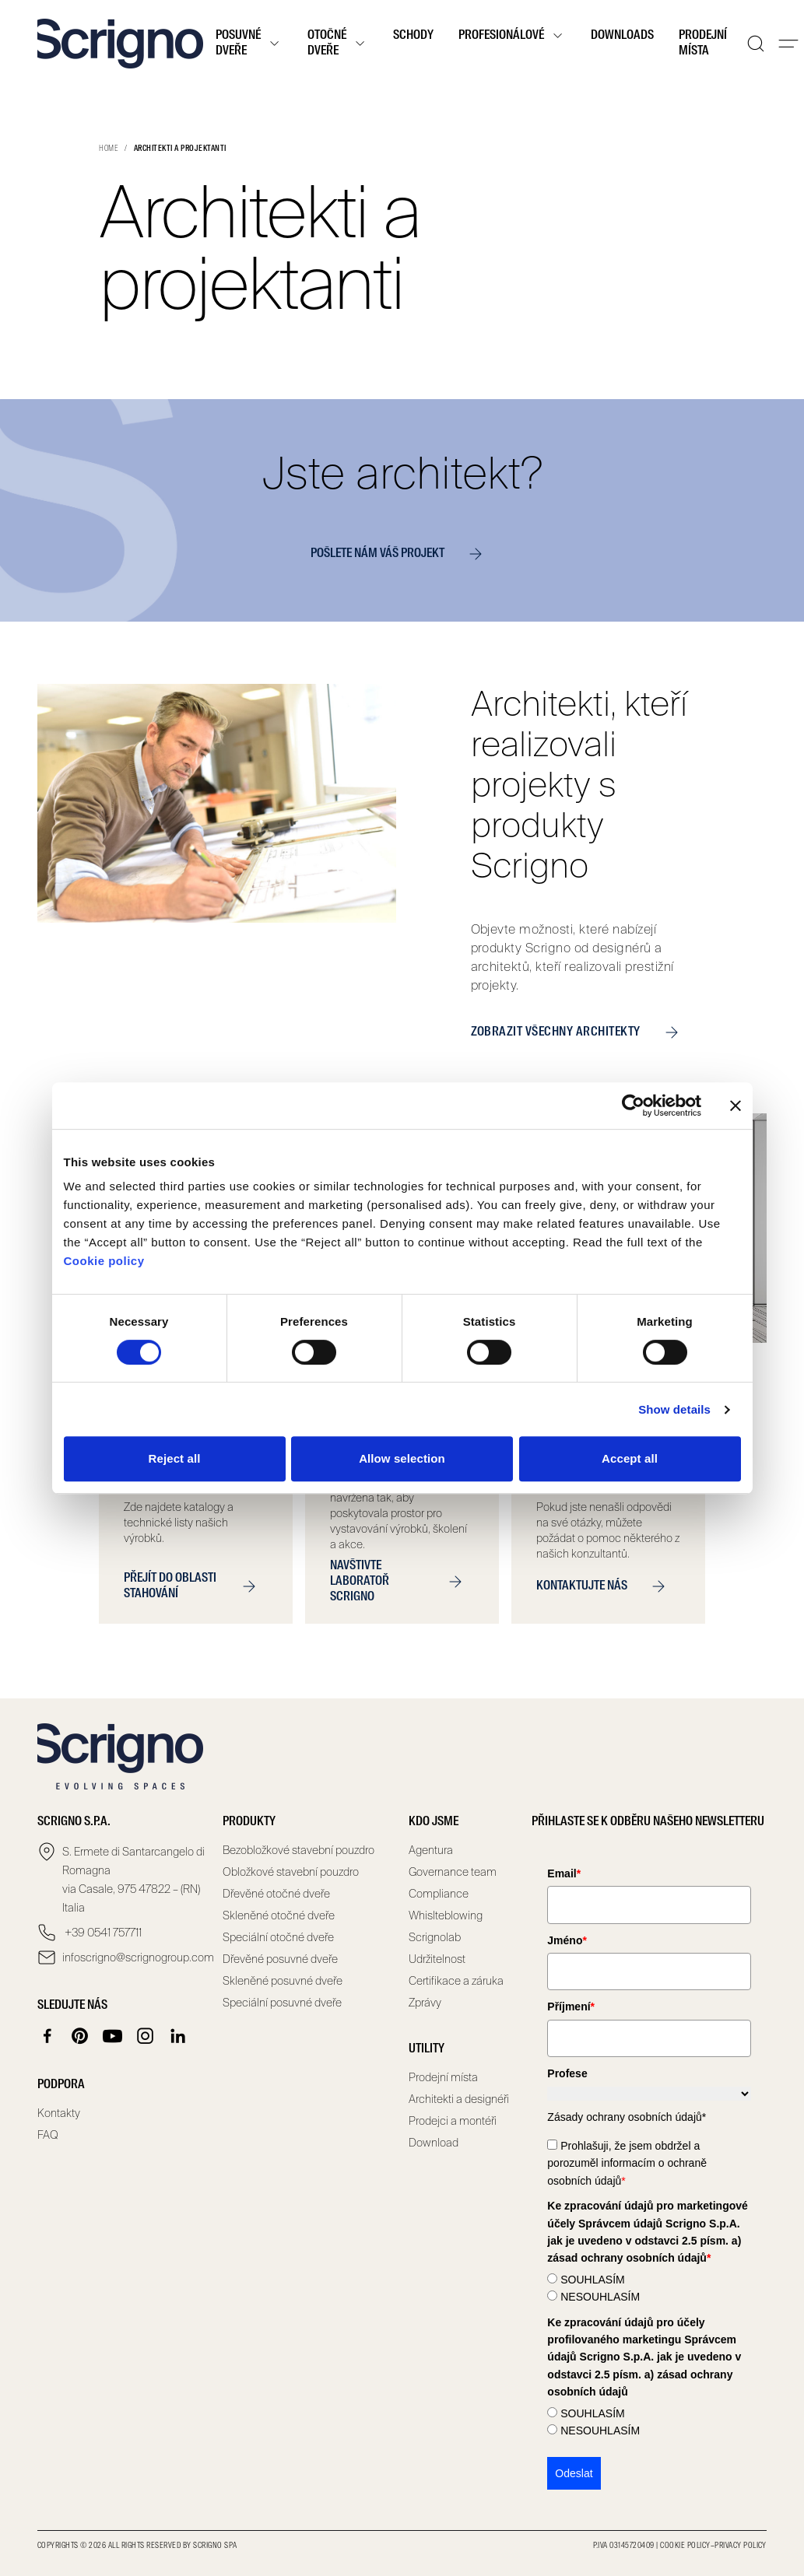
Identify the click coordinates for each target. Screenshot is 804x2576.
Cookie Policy (685, 2546)
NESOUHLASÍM (600, 2296)
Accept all (630, 1458)
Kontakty (58, 2113)
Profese (567, 2073)
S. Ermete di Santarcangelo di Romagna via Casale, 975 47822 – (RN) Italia (133, 1880)
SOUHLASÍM (592, 2279)
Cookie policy (104, 1260)
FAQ (47, 2135)
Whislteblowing (446, 1915)
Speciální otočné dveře (278, 1937)
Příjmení (571, 2006)
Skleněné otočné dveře (279, 1915)
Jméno (567, 1940)
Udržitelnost (437, 1959)
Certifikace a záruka (456, 1981)
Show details (674, 1409)
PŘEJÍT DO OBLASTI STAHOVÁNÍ (196, 1586)
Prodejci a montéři (453, 2121)
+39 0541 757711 (102, 1933)
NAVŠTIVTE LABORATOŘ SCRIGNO (402, 1581)
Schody (413, 36)
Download (433, 2143)
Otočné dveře (337, 44)
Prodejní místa (703, 44)
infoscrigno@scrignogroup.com (136, 1957)
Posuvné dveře (249, 44)
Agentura (431, 1850)
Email (564, 1873)
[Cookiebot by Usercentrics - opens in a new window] (633, 1105)
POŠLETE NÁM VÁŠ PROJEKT (402, 554)
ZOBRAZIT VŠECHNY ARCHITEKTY (581, 1032)
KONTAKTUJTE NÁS (606, 1586)
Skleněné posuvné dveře (282, 1981)
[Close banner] (735, 1105)
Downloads (622, 36)
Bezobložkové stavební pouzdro (298, 1850)
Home (108, 148)
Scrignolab (435, 1937)
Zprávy (425, 2003)
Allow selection (402, 1458)
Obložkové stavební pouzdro (291, 1872)
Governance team (453, 1872)
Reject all (175, 1458)
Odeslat (573, 2473)
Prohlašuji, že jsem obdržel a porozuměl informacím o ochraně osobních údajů (627, 2163)
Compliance (439, 1894)
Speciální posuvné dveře (282, 2003)
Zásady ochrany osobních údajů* (626, 2117)
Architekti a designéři (459, 2099)
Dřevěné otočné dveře (276, 1894)
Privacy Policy (740, 2546)
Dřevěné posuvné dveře (280, 1959)
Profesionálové (512, 36)
